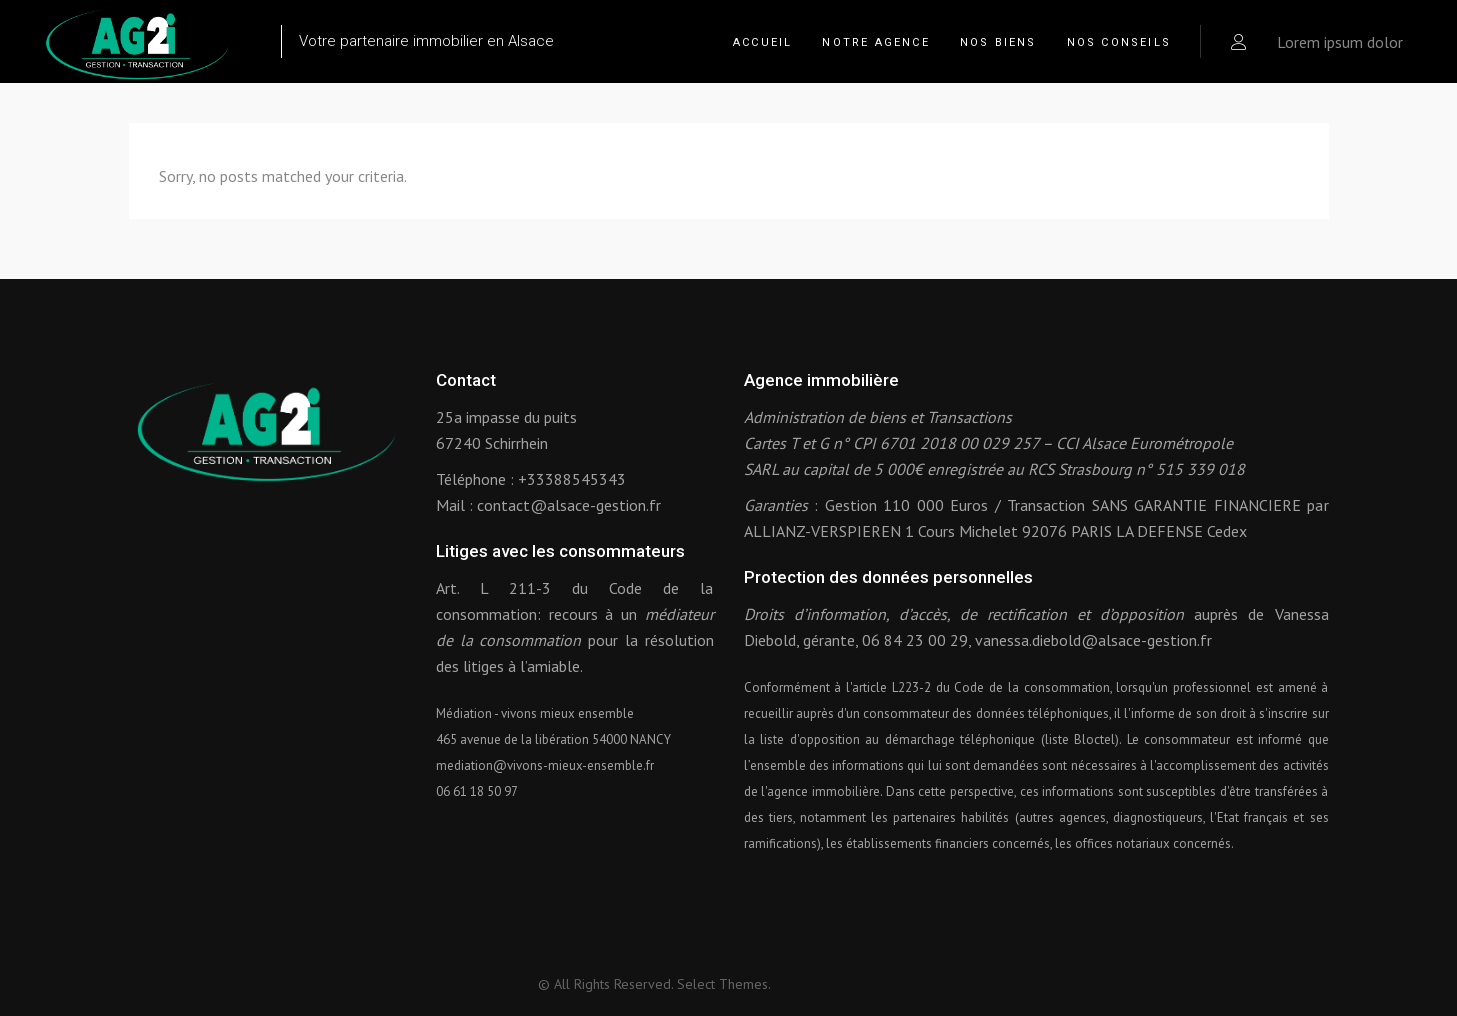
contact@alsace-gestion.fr (569, 505)
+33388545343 (572, 479)
